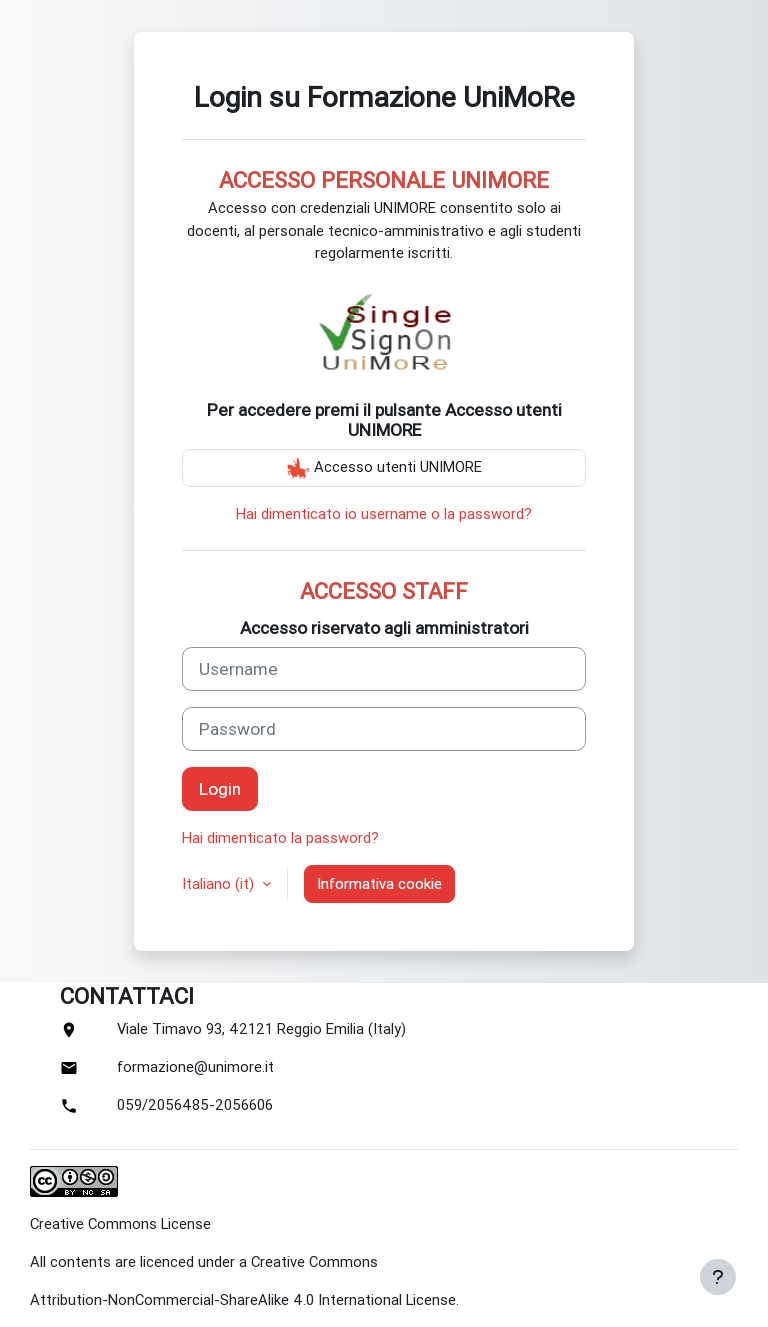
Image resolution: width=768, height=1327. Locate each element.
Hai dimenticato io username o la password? (384, 514)
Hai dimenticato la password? (280, 838)
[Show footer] (718, 1277)
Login (220, 789)
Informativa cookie (379, 884)
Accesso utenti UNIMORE (384, 468)
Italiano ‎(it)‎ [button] (220, 884)
